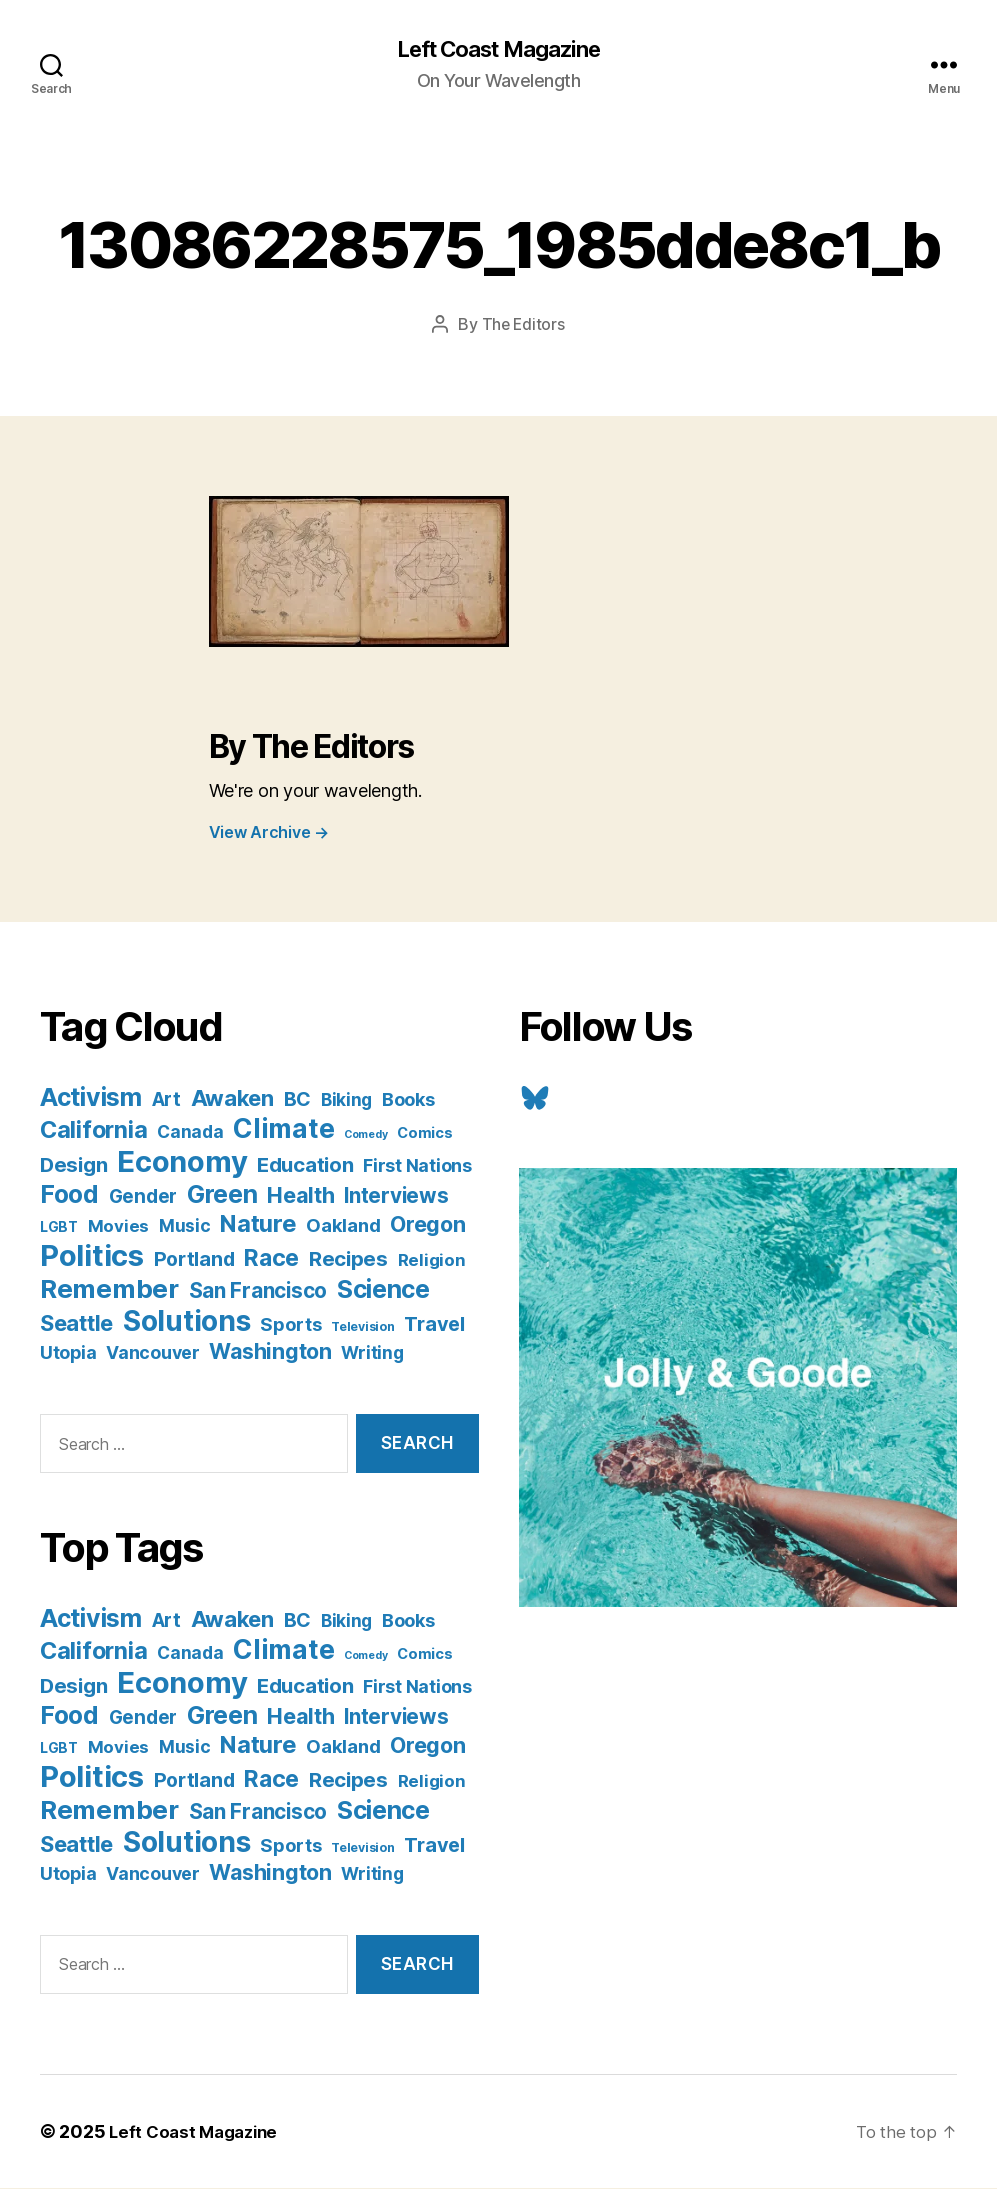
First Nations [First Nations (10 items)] (417, 1167)
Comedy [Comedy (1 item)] (365, 1136)
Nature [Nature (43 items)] (258, 1225)
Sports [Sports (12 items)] (290, 1326)
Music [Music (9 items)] (185, 1227)
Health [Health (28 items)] (300, 1197)
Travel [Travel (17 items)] (434, 1326)
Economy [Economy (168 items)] (182, 1163)
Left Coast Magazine (498, 50)
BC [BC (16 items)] (297, 1101)
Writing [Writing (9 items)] (372, 1354)
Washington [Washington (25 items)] (270, 1353)
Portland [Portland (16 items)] (194, 1261)
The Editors (523, 326)
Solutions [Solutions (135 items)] (187, 1323)
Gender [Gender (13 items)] (143, 1198)
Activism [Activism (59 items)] (91, 1099)
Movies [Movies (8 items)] (118, 1228)
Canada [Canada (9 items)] (190, 1133)
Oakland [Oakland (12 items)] (343, 1227)
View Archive (269, 834)
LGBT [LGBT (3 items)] (59, 1229)
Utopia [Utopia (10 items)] (68, 1354)
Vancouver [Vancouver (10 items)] (153, 1354)
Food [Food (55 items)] (69, 1196)
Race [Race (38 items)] (271, 1260)
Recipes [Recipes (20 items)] (348, 1260)
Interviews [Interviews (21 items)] (396, 1197)
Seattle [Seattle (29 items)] (76, 1325)
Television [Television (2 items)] (362, 1328)
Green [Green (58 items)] (222, 1196)
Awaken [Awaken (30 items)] (232, 1100)
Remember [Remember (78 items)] (109, 1290)
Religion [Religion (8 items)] (432, 1262)
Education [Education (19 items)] (305, 1166)
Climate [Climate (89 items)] (283, 1130)
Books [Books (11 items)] (408, 1101)
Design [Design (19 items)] (73, 1166)
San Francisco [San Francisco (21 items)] (258, 1292)
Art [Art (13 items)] (166, 1101)
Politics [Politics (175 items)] (92, 1257)
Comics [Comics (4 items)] (424, 1134)
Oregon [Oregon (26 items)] (427, 1226)
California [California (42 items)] (93, 1131)
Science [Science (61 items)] (383, 1291)
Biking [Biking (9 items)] (346, 1101)
